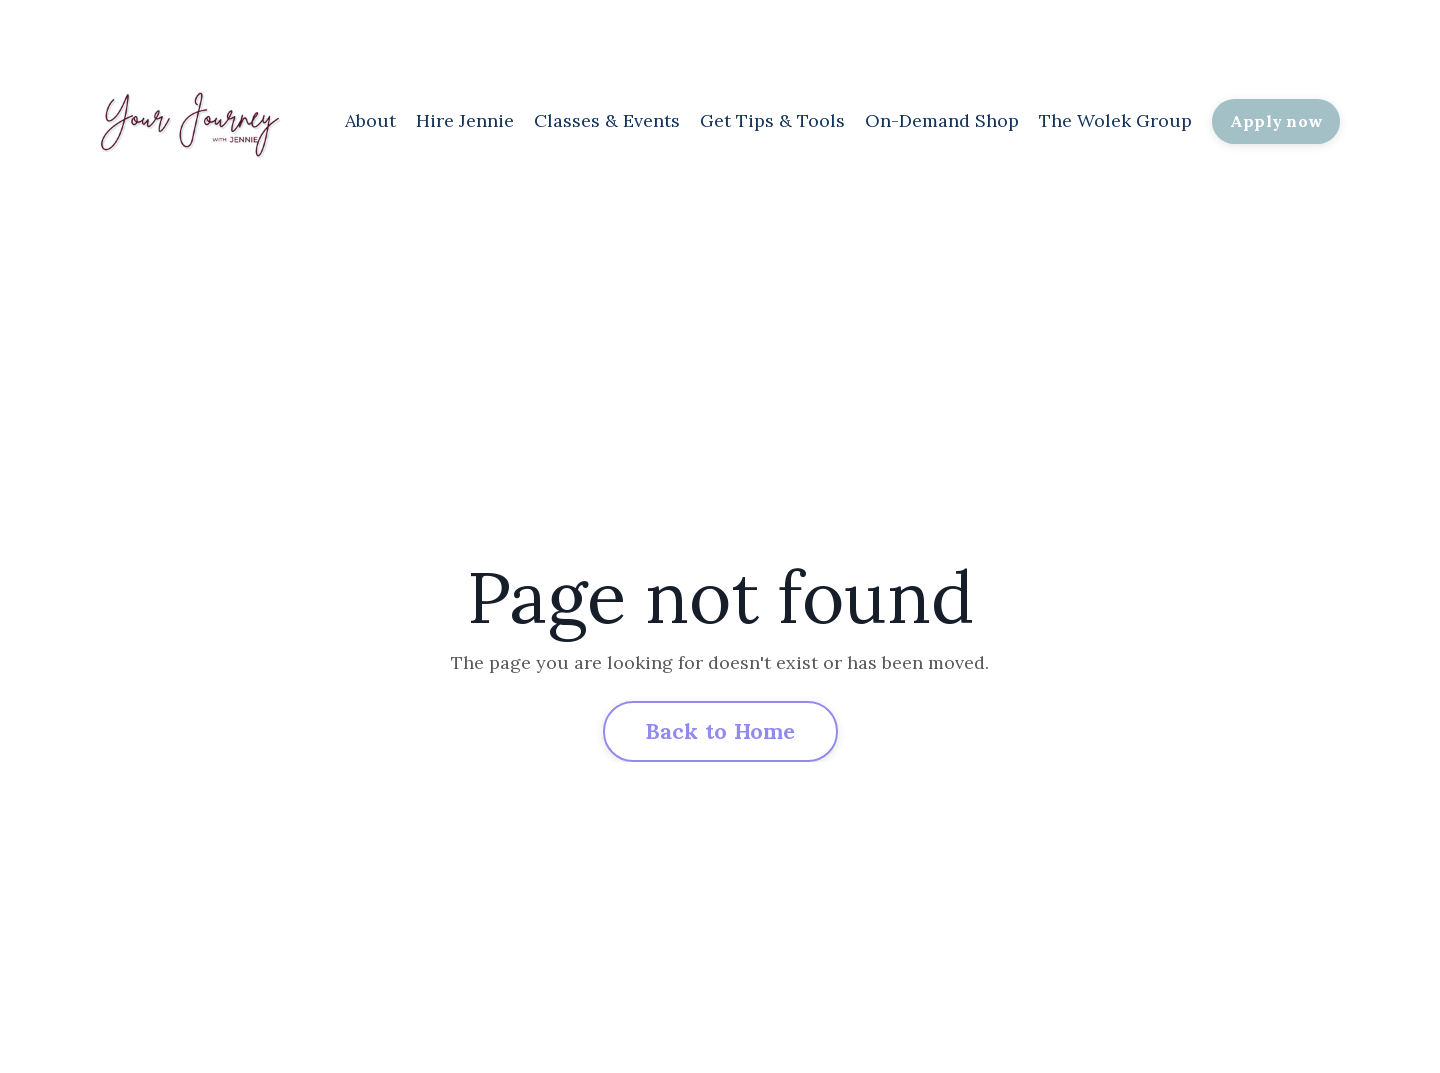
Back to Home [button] (720, 731)
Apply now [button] (1276, 121)
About (370, 120)
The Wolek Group (1115, 120)
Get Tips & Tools (772, 120)
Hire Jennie (465, 120)
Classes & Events (607, 120)
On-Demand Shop (942, 120)
